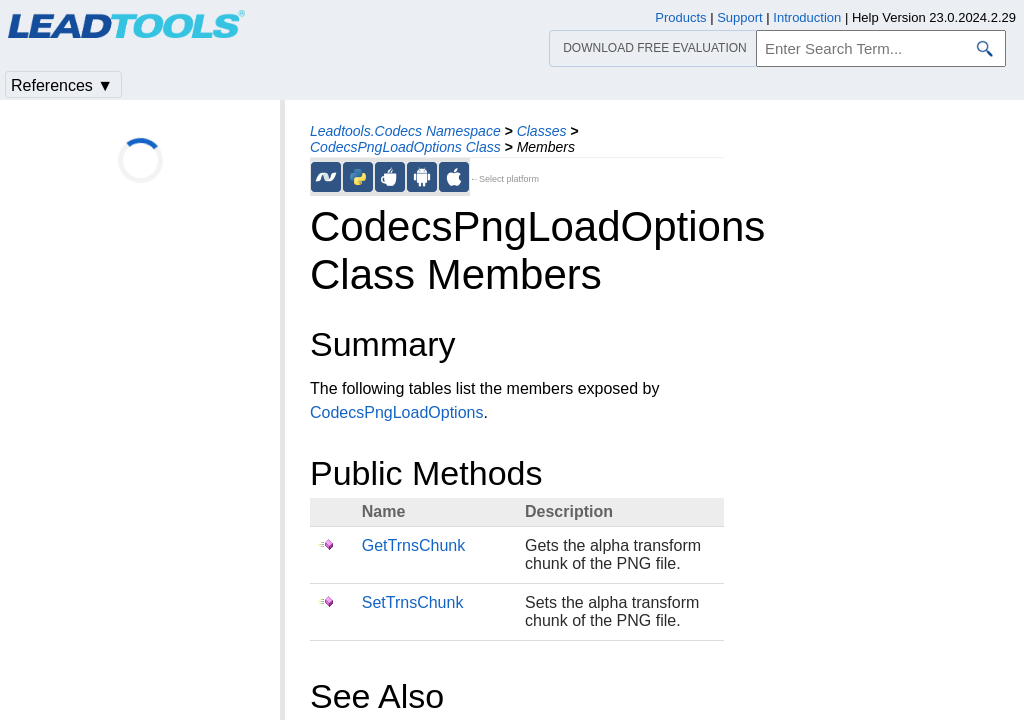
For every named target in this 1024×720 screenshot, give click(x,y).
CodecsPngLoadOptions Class (405, 147)
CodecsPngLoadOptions (396, 412)
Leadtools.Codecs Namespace (405, 131)
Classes (542, 131)
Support (740, 17)
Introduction (807, 17)
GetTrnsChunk (413, 545)
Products (680, 17)
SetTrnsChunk (413, 602)
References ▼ (62, 85)
